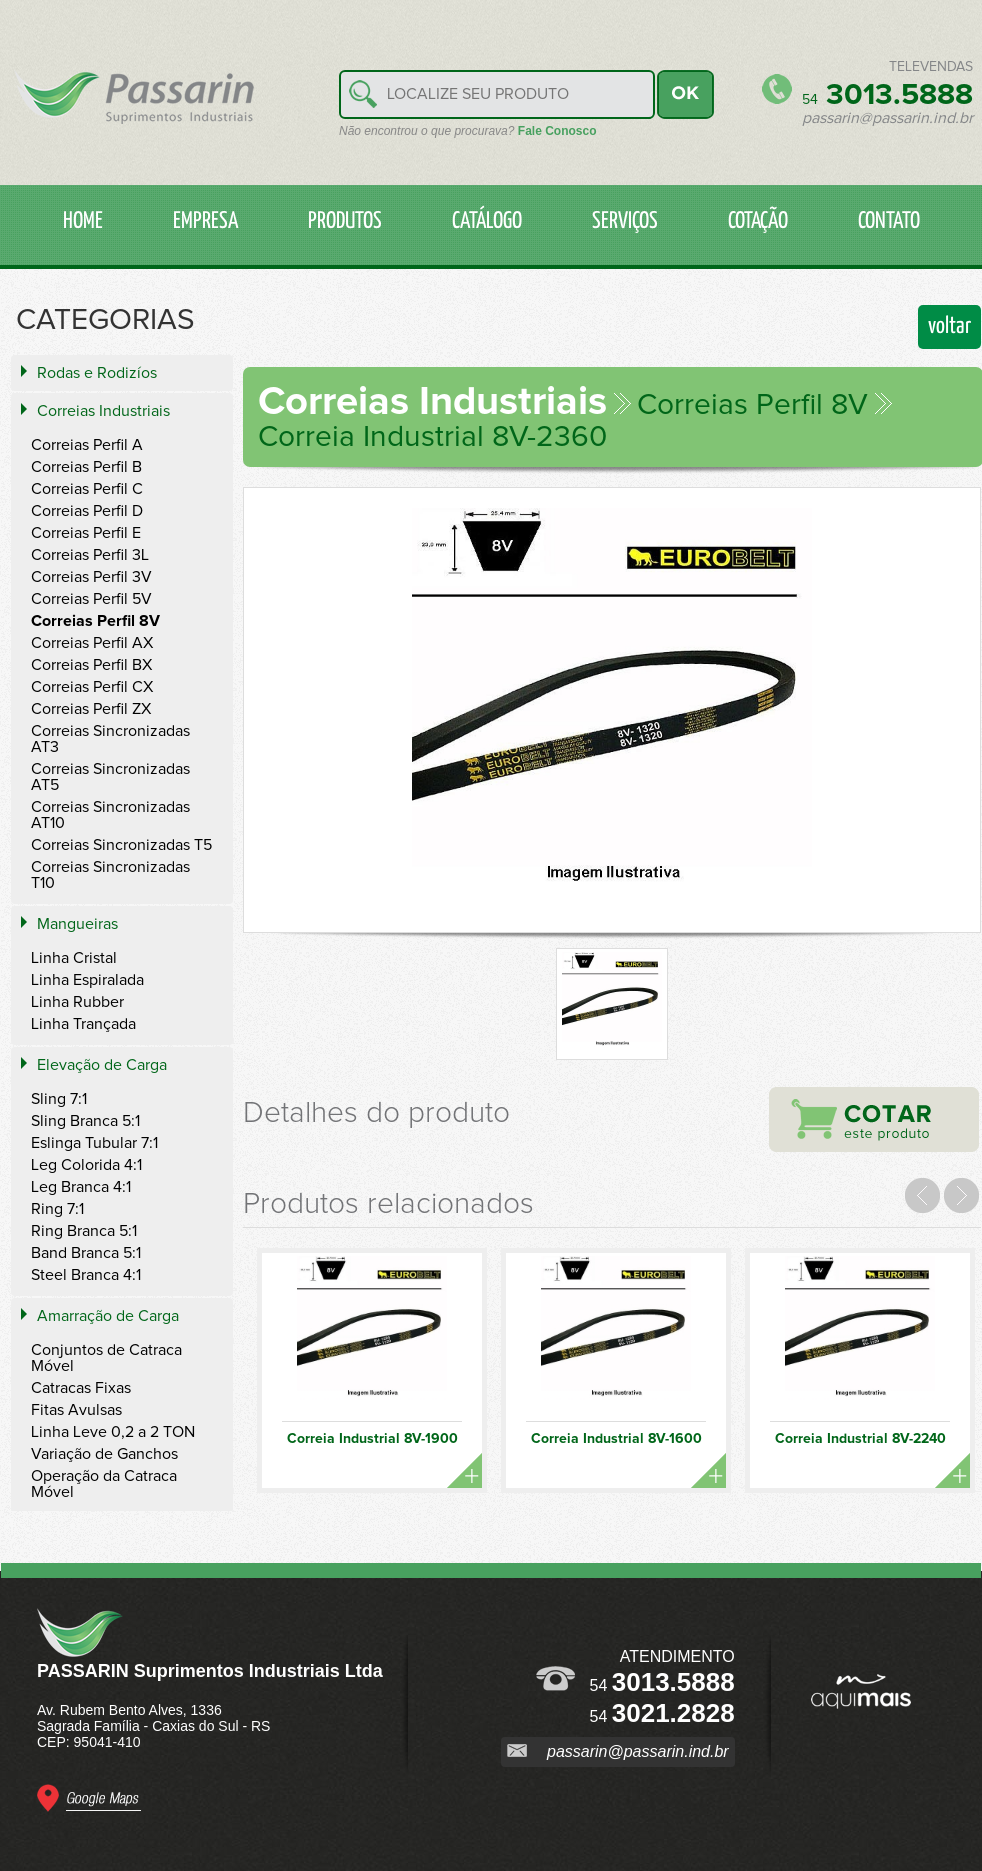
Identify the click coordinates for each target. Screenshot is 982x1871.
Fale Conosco (557, 131)
